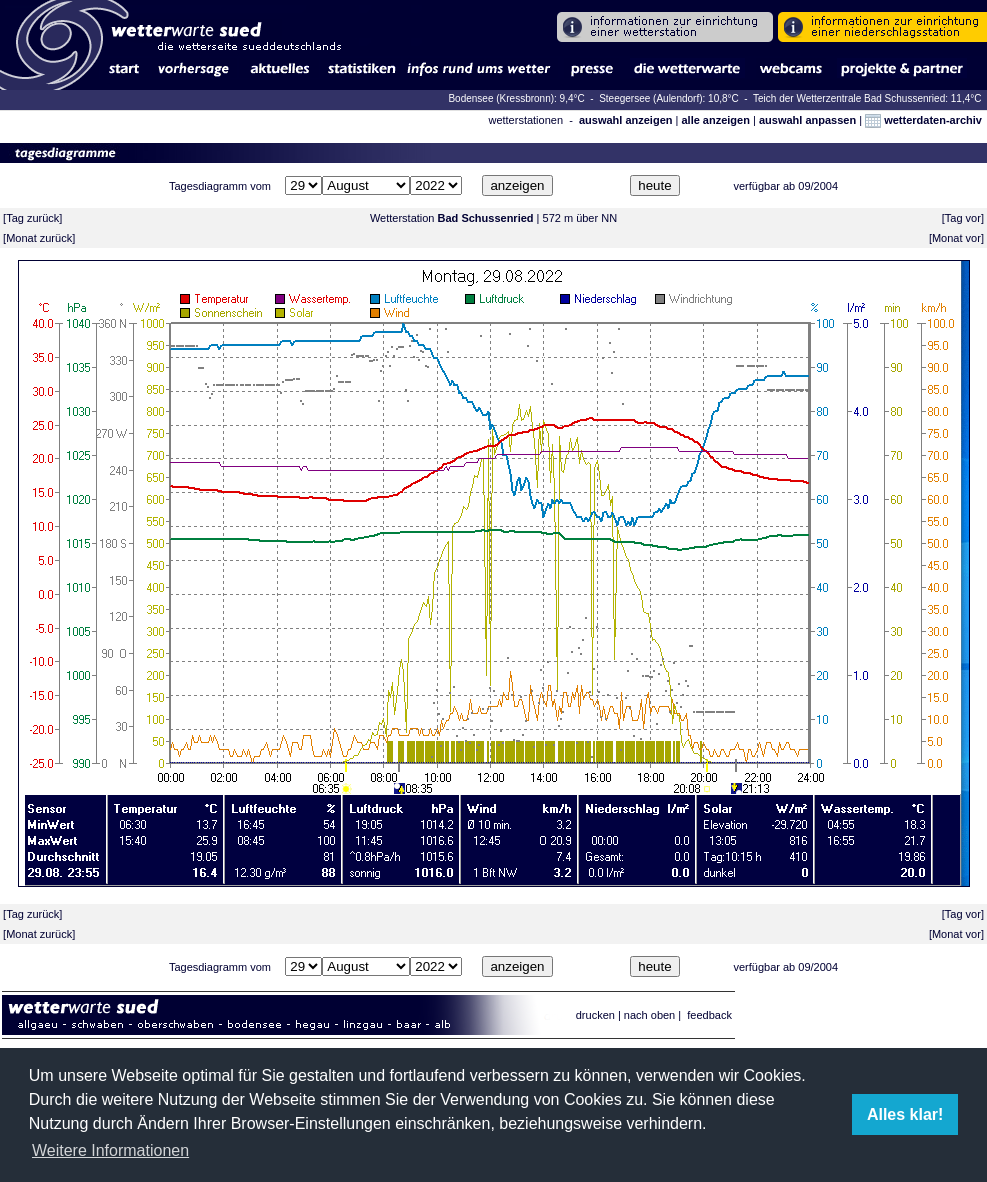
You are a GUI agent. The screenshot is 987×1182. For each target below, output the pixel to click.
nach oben (649, 1015)
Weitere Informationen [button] (110, 1150)
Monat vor (956, 238)
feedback (709, 1015)
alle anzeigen (715, 120)
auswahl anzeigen (626, 120)
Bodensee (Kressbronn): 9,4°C (517, 98)
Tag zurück (32, 218)
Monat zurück (39, 238)
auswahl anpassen (807, 120)
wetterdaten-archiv (923, 120)
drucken (595, 1015)
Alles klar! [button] (905, 1114)
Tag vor (963, 218)
